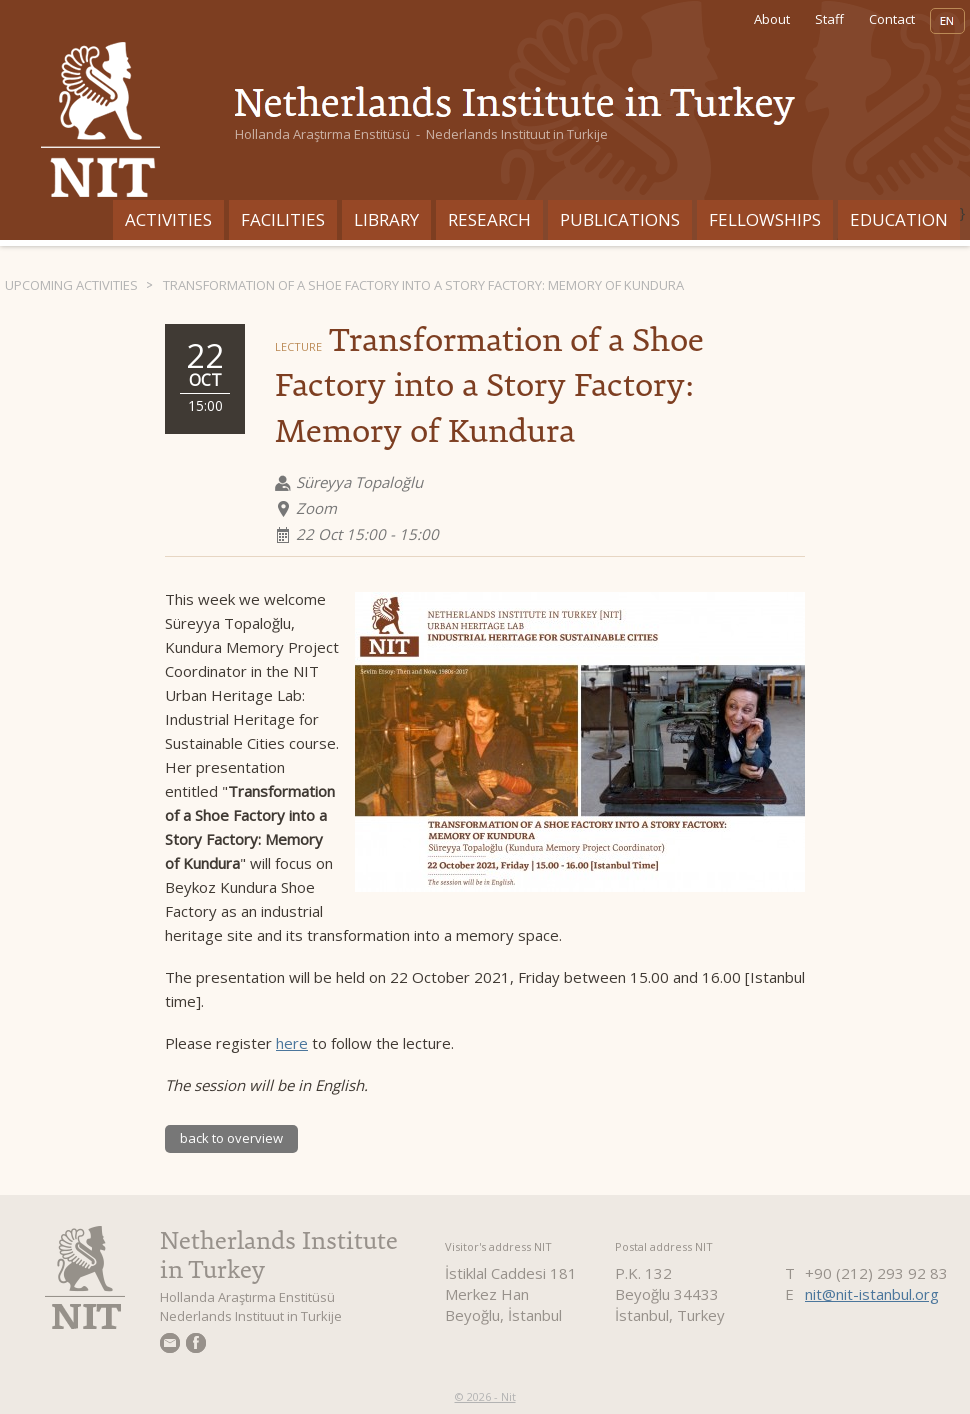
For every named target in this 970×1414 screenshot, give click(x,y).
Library (386, 219)
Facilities (283, 219)
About (772, 19)
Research (489, 219)
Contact (892, 19)
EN (947, 21)
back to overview (231, 1138)
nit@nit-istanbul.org (872, 1294)
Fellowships (765, 219)
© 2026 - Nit (485, 1396)
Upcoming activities (71, 285)
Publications (620, 219)
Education (899, 219)
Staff (829, 19)
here (292, 1043)
